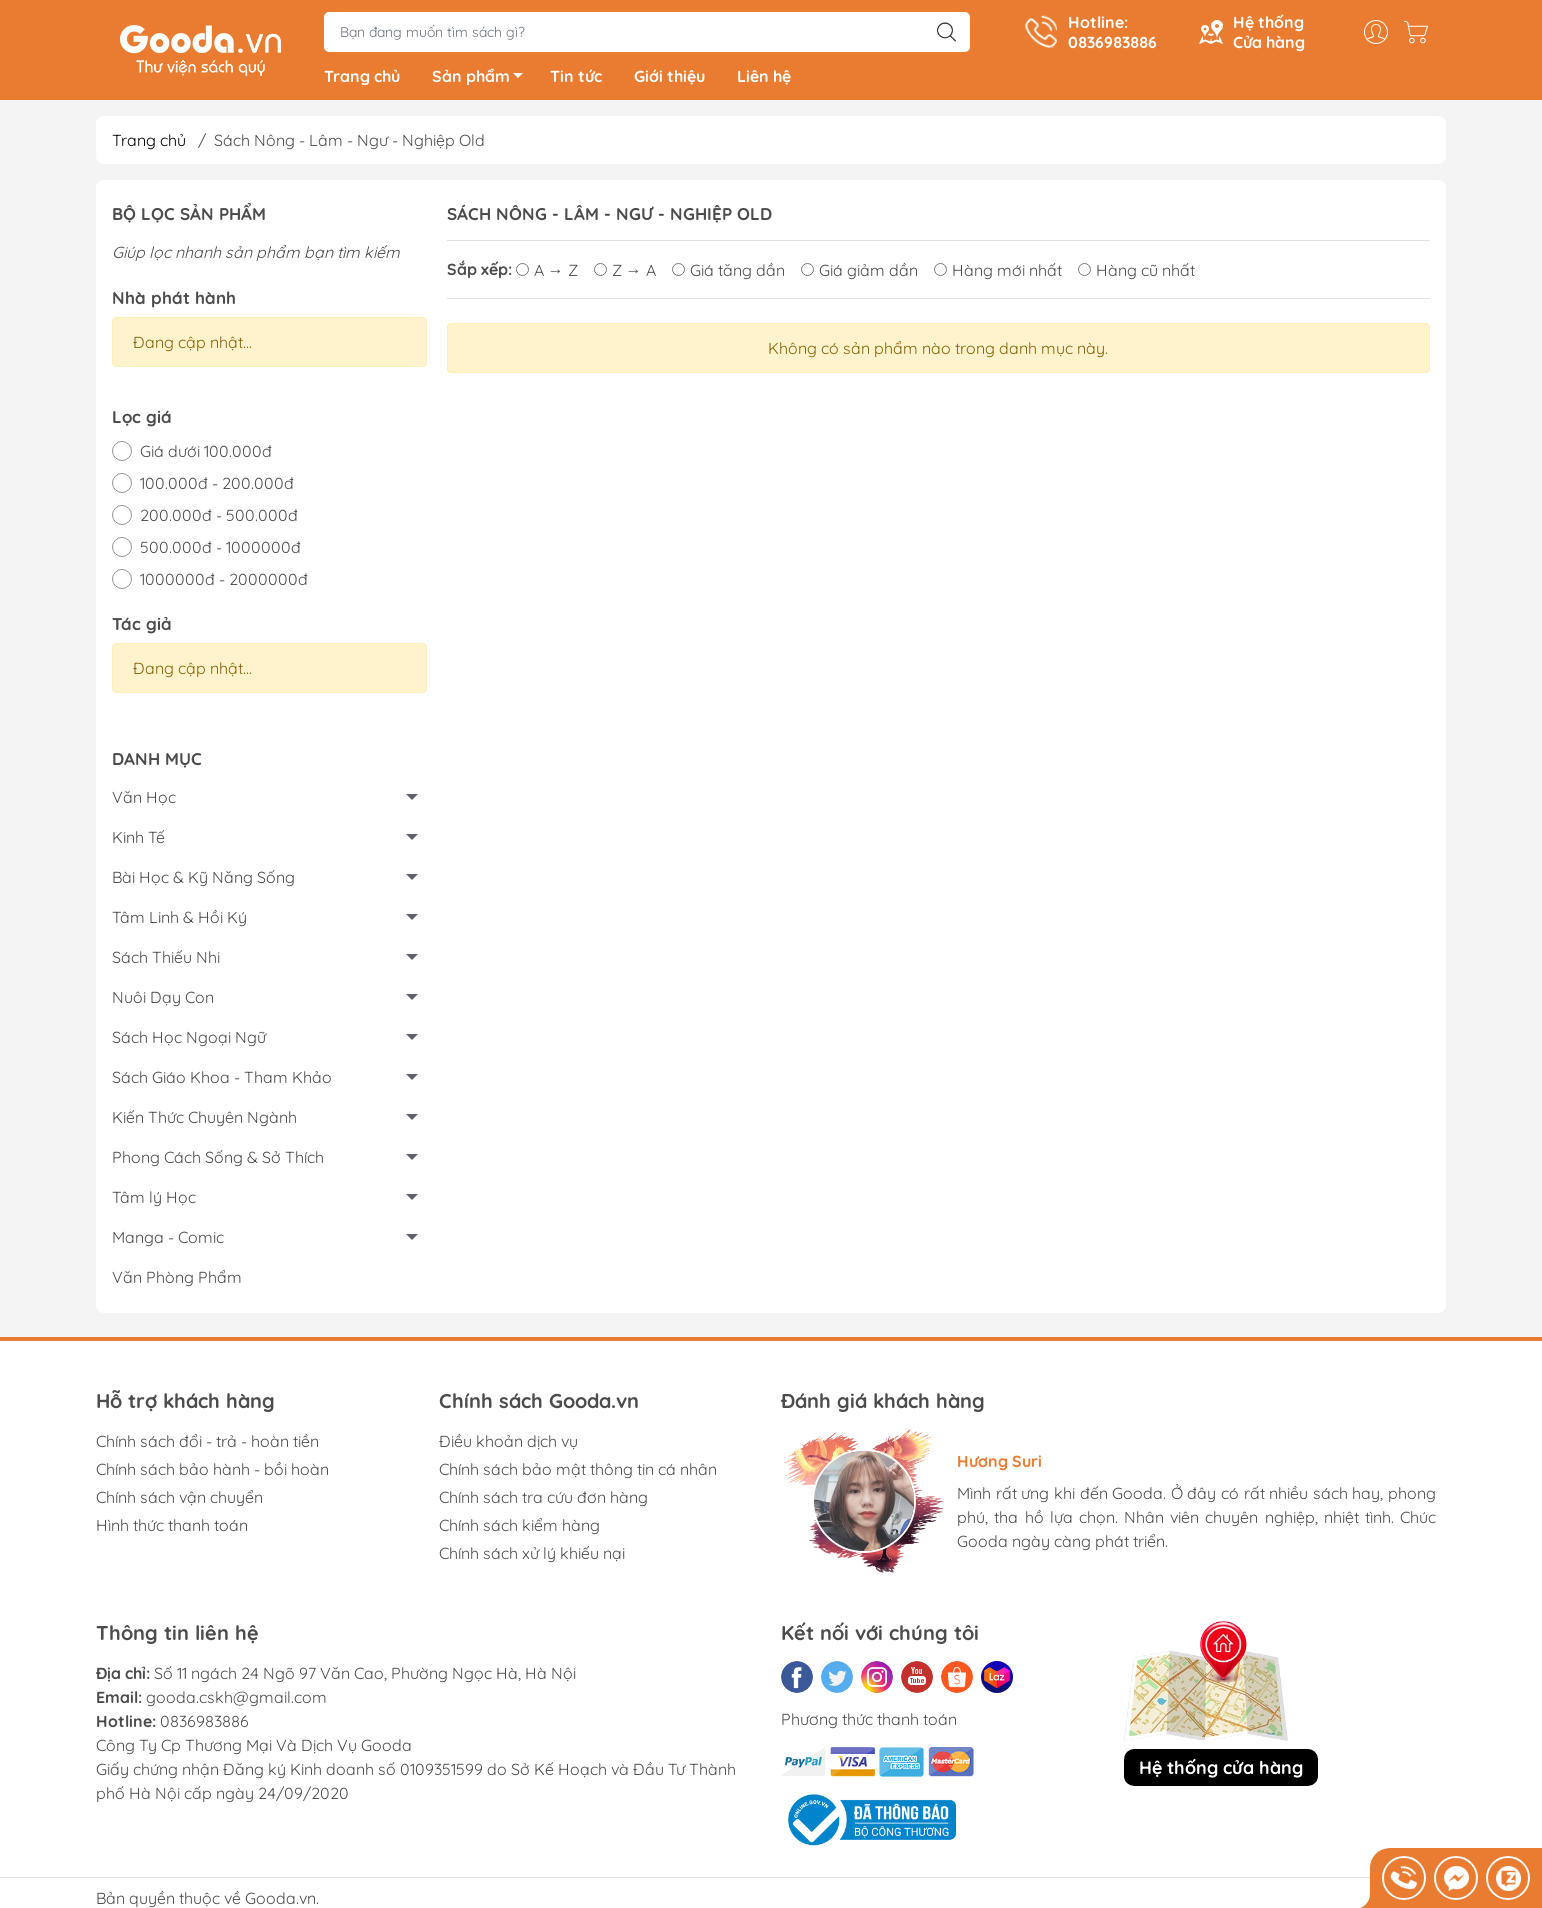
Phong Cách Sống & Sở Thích (218, 1161)
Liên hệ (764, 80)
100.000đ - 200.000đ (217, 487)
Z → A (625, 274)
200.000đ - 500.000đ (219, 519)
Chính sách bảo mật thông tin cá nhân (578, 1473)
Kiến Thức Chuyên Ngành (204, 1121)
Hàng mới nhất (998, 274)
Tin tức (576, 80)
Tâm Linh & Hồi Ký (179, 921)
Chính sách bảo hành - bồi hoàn (212, 1473)
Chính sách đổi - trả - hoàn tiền (207, 1445)
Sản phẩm (483, 83)
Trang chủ (362, 80)
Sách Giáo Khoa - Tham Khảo (222, 1081)
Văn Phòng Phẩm (177, 1281)
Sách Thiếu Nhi (166, 961)
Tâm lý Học (154, 1201)
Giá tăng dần (728, 274)
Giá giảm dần (859, 274)
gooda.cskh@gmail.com (236, 1701)
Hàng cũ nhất (1136, 274)
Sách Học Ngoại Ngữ (189, 1041)
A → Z (547, 274)
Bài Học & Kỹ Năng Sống (203, 881)
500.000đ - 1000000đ (220, 551)
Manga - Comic (168, 1241)
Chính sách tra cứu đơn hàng (543, 1501)
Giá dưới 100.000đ (206, 455)
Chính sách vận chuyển (179, 1501)
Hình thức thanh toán (172, 1529)
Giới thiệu (669, 80)
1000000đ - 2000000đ (224, 583)
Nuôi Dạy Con (163, 1001)
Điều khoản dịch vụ (508, 1445)
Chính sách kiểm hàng (519, 1529)
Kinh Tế (138, 841)
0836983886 (204, 1725)
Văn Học (144, 801)
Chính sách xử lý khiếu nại (532, 1557)
